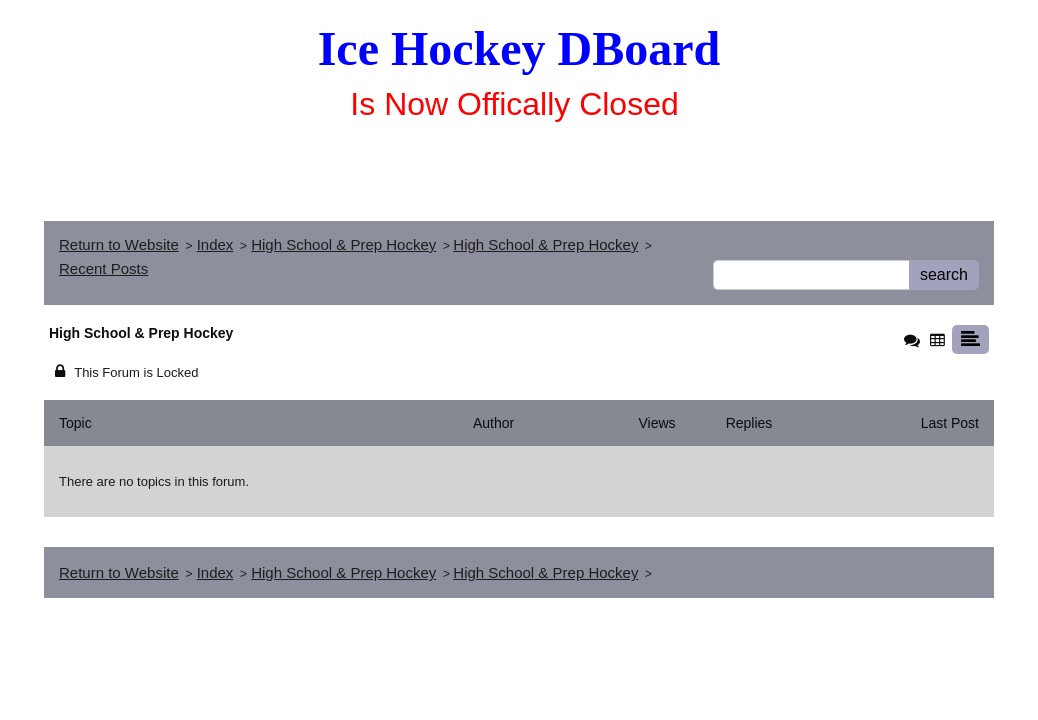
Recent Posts (103, 268)
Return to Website (119, 244)
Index (215, 244)
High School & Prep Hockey (343, 244)
